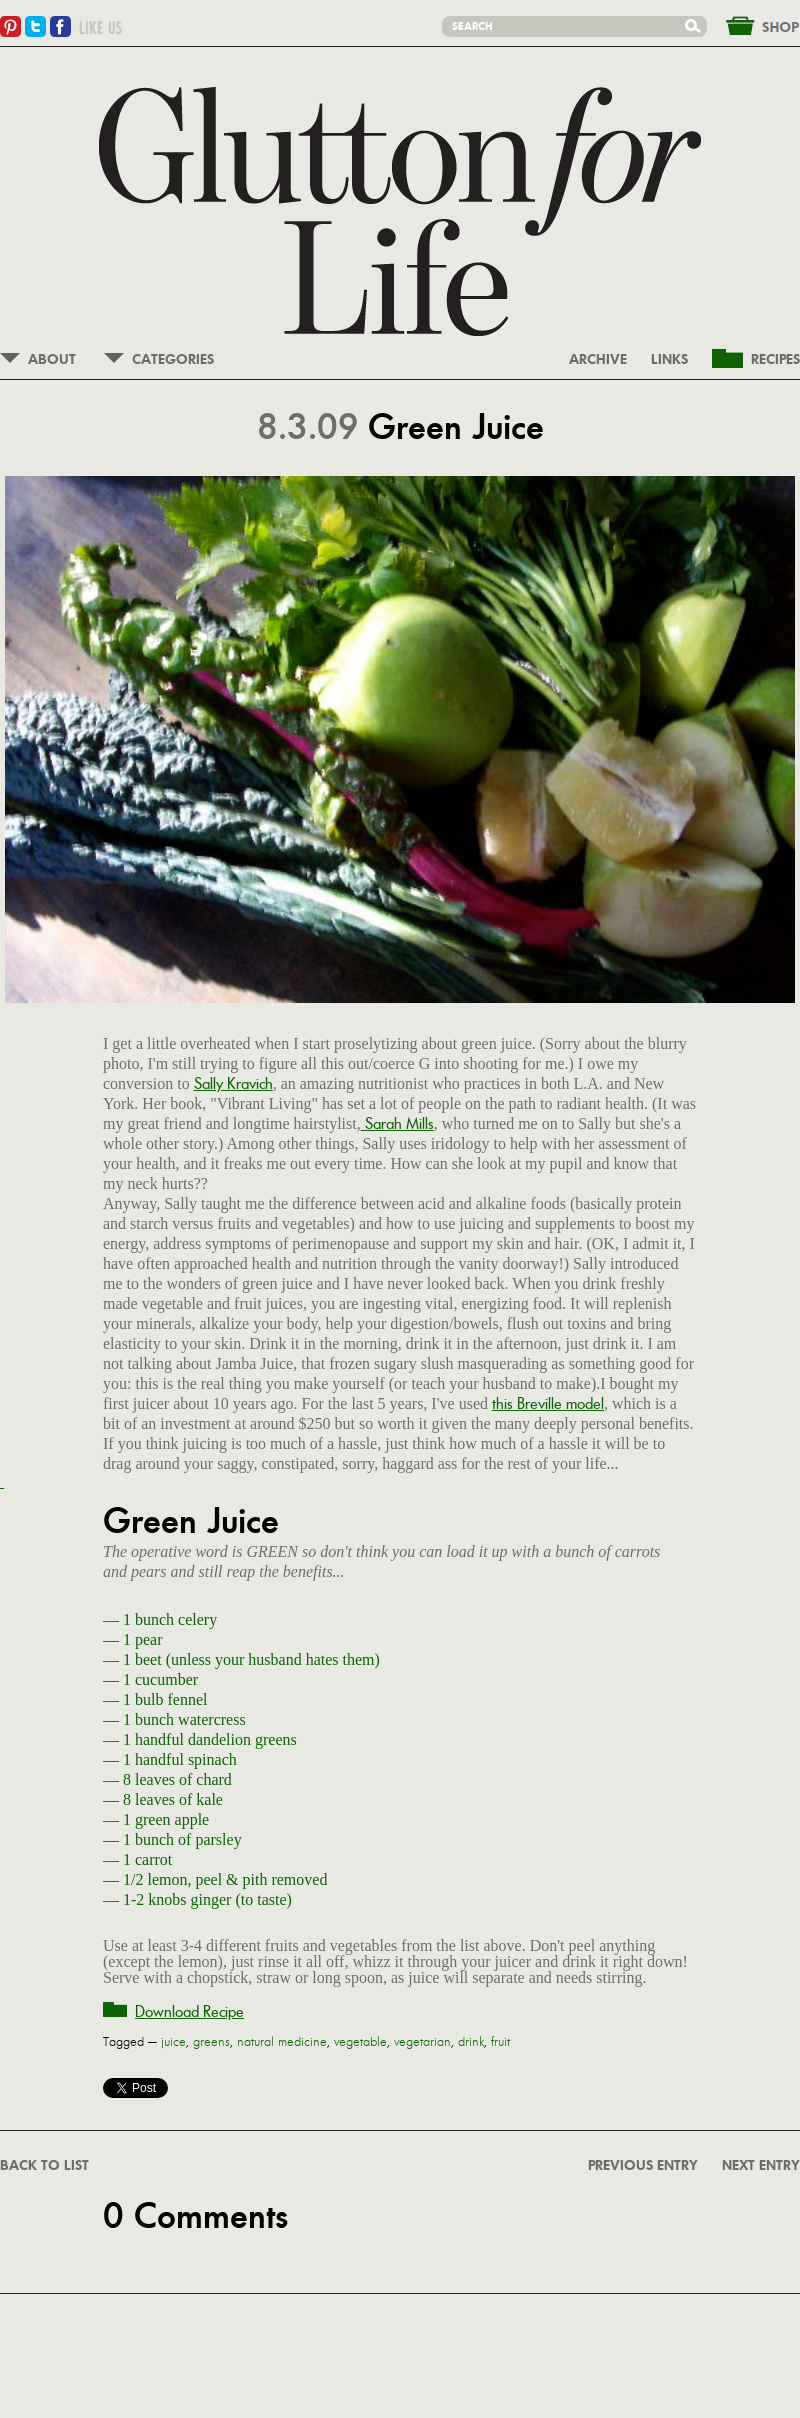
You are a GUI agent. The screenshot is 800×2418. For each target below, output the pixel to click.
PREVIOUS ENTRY (643, 2166)
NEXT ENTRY (761, 2166)
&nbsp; (751, 24)
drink (471, 2042)
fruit (500, 2042)
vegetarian (422, 2042)
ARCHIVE (598, 360)
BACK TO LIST (44, 2166)
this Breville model (548, 1403)
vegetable (360, 2042)
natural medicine (282, 2042)
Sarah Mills (397, 1123)
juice (173, 2042)
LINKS (669, 360)
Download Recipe (189, 2011)
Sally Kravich (233, 1083)
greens (211, 2042)
